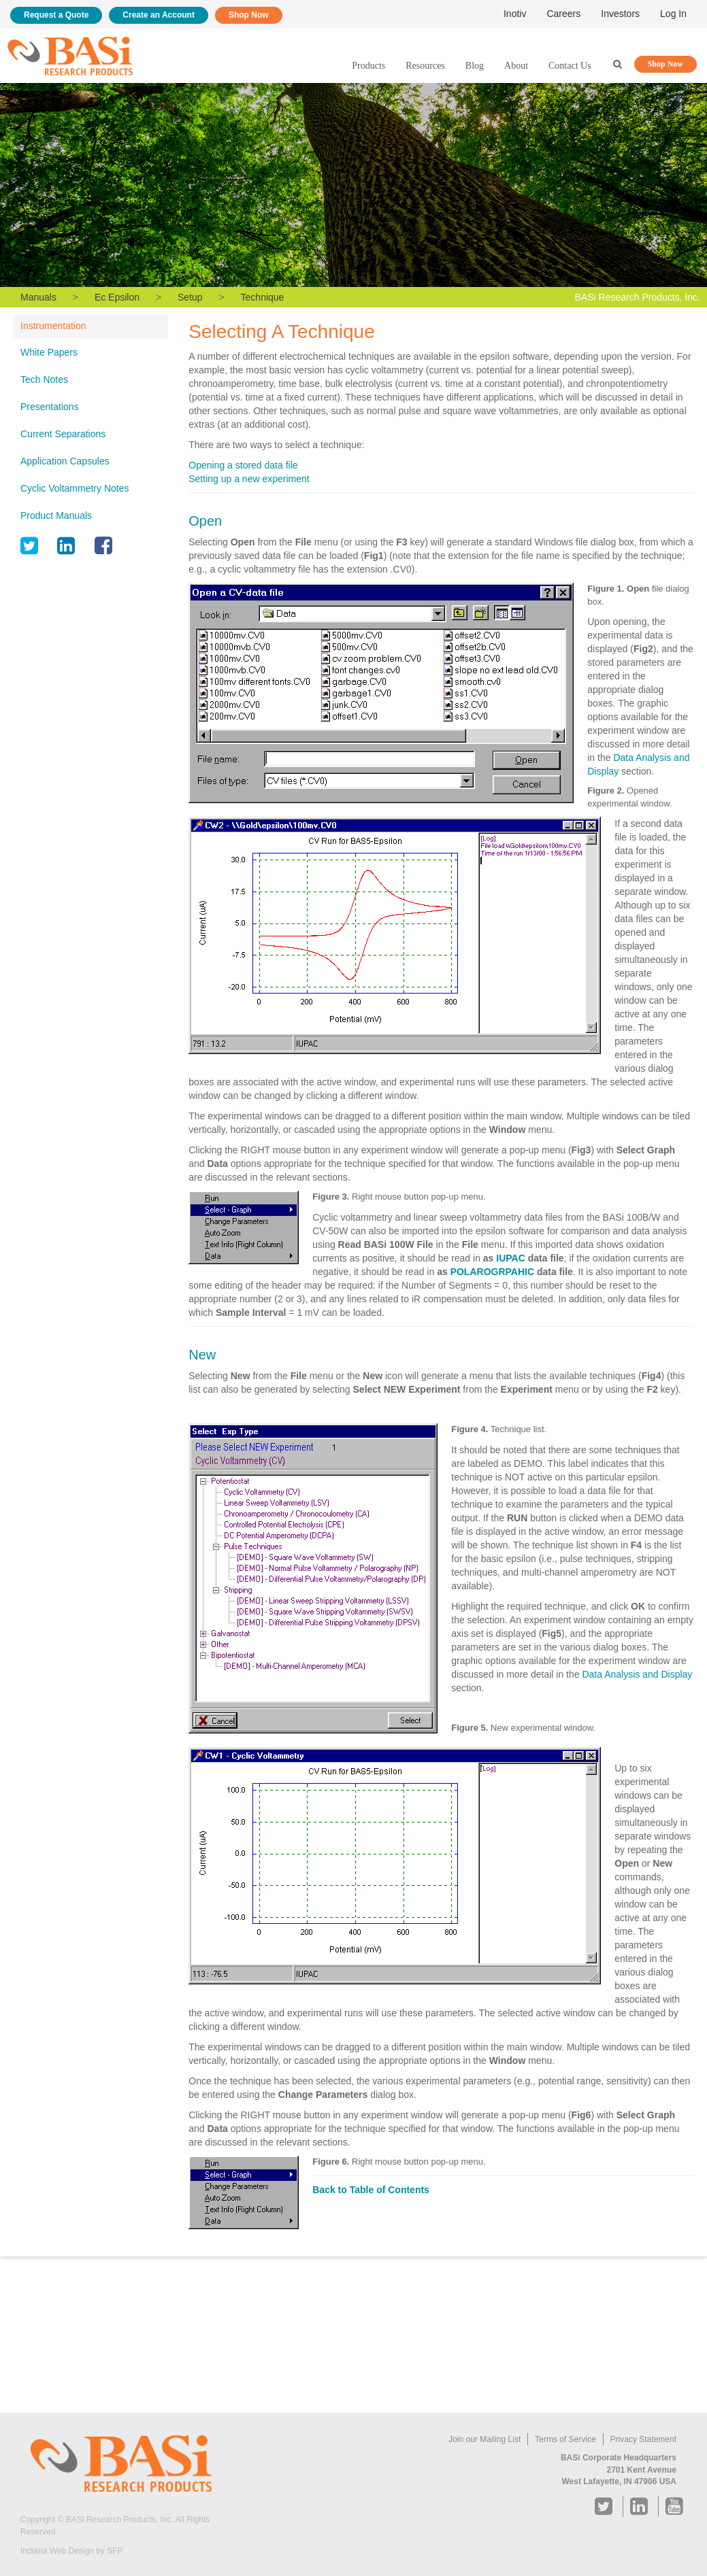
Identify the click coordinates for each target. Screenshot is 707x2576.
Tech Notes (44, 379)
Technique (262, 297)
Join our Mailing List (484, 2439)
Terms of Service (565, 2439)
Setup (190, 297)
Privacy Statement (643, 2439)
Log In (673, 13)
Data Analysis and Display (637, 1674)
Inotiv (515, 13)
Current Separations (62, 433)
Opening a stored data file (242, 465)
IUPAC (510, 1258)
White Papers (49, 352)
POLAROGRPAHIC (492, 1271)
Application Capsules (65, 461)
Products (368, 66)
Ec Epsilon (117, 297)
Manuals (38, 297)
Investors (620, 13)
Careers (563, 13)
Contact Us (569, 66)
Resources (425, 66)
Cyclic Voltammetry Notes (74, 488)
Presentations (49, 406)
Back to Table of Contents (370, 2189)
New (202, 1354)
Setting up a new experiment (248, 478)
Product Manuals (56, 515)
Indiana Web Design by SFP (71, 2551)
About (516, 66)
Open (205, 520)
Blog (474, 66)
